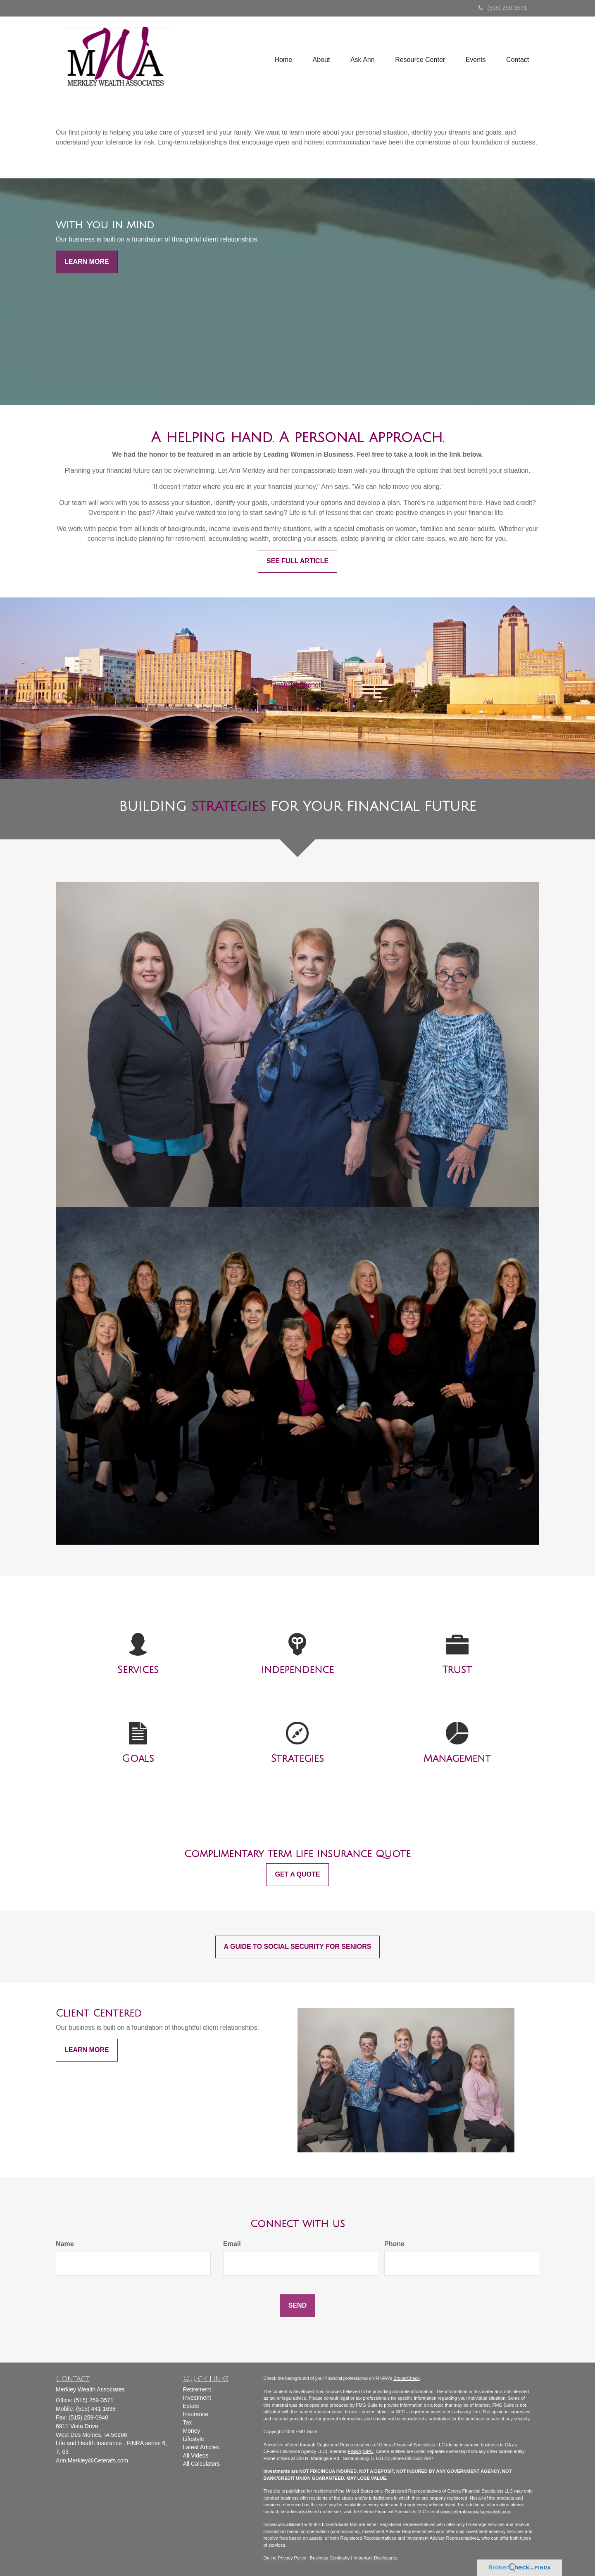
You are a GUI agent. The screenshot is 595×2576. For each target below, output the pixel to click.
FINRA (355, 2451)
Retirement (197, 2389)
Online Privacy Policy (285, 2557)
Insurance (195, 2414)
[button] (320, 59)
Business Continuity (330, 2557)
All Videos (196, 2455)
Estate (191, 2406)
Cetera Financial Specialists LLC (412, 2444)
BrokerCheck (406, 2378)
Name (65, 2243)
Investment (197, 2397)
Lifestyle (193, 2439)
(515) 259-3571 (502, 8)
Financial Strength (297, 684)
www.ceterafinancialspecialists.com (476, 2511)
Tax (187, 2422)
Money (191, 2430)
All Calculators (201, 2463)
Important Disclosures (375, 2557)
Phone (394, 2243)
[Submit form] (297, 2305)
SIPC (368, 2451)
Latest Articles (201, 2447)
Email (232, 2243)
